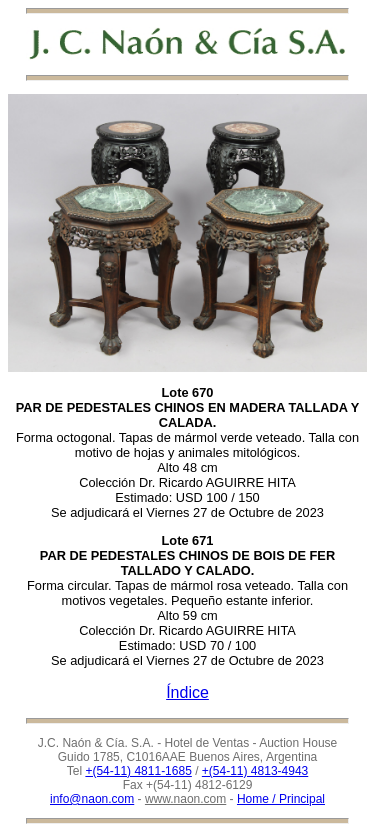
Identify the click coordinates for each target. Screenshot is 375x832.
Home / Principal (281, 799)
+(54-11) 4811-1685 (138, 771)
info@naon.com (92, 799)
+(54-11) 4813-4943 (255, 771)
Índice (187, 692)
